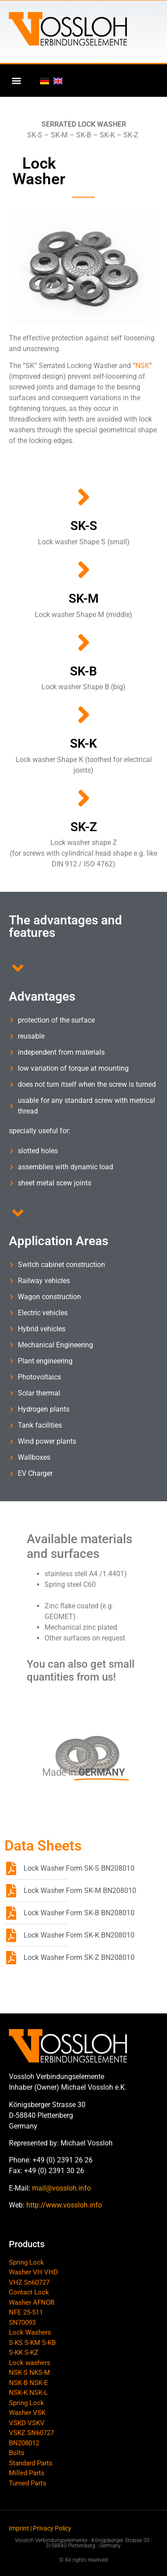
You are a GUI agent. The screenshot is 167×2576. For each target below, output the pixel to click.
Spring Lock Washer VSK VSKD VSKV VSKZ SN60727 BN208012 (31, 2423)
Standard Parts (31, 2463)
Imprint (19, 2528)
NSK (142, 365)
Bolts (16, 2453)
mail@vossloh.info (61, 2188)
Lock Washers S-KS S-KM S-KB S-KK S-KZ (32, 2342)
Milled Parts (27, 2473)
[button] (16, 80)
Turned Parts (27, 2483)
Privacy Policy (52, 2528)
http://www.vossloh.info (64, 2205)
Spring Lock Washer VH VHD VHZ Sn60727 (33, 2272)
